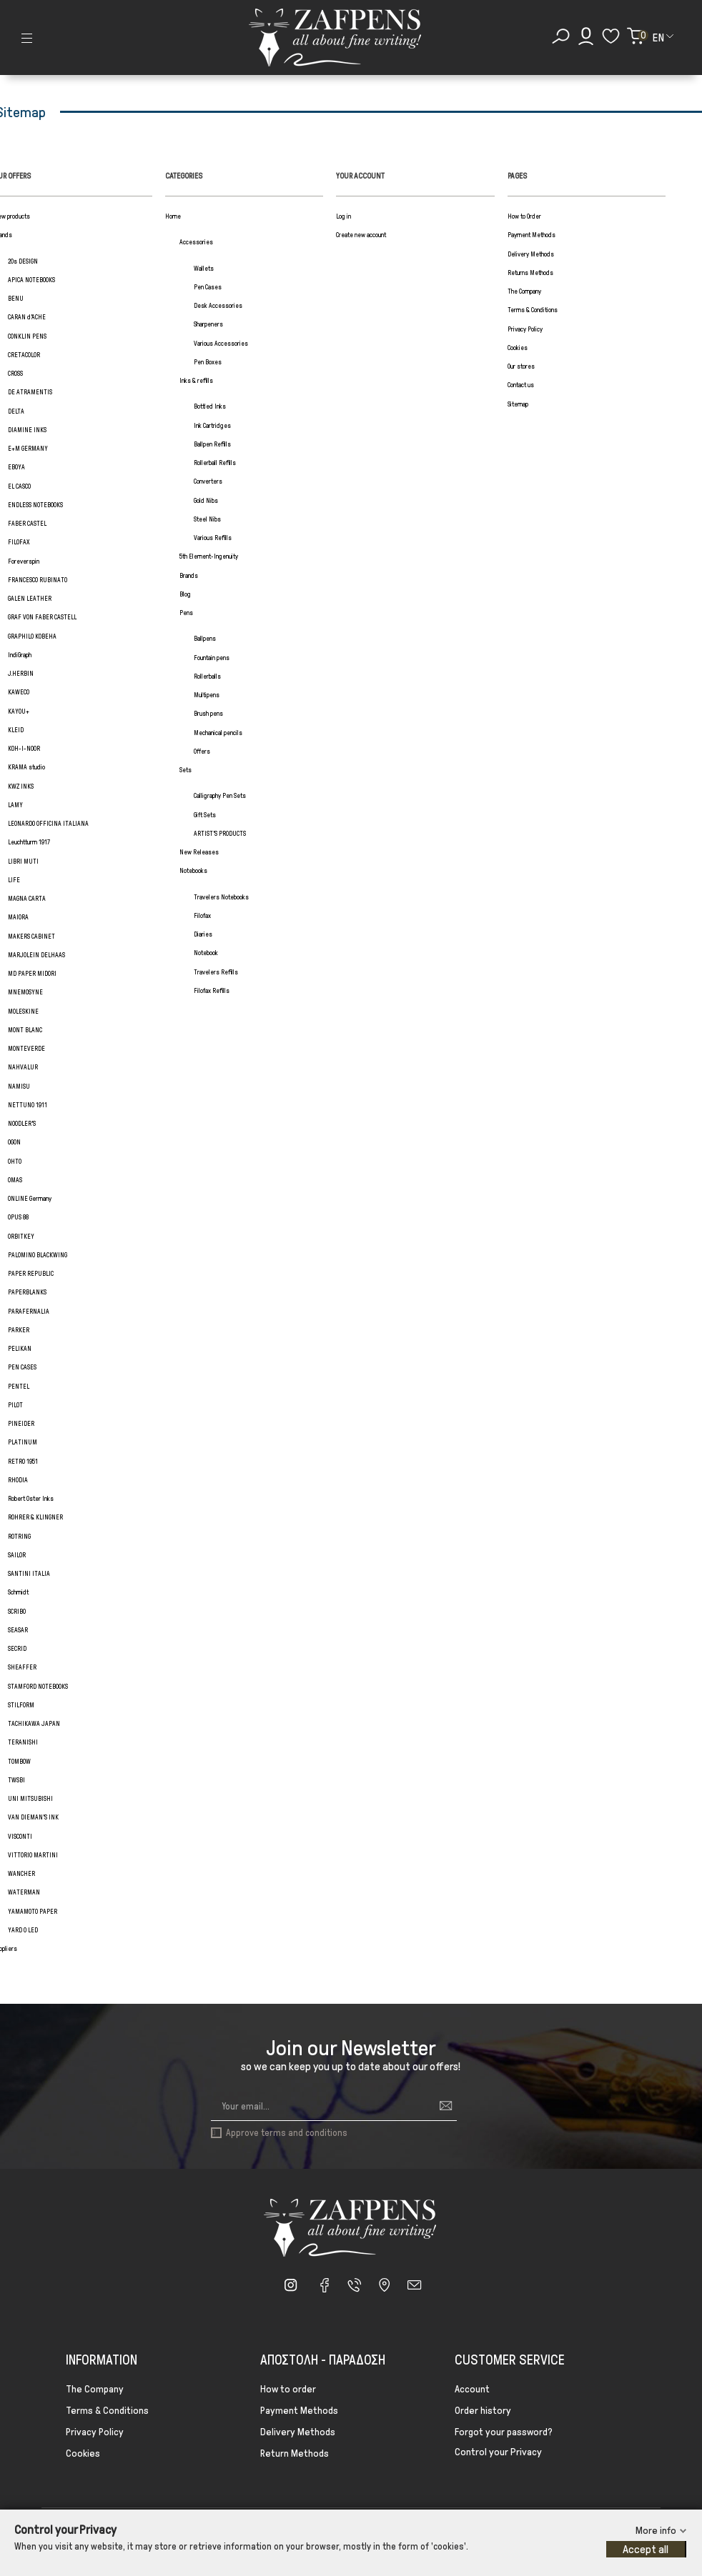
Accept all (645, 2549)
